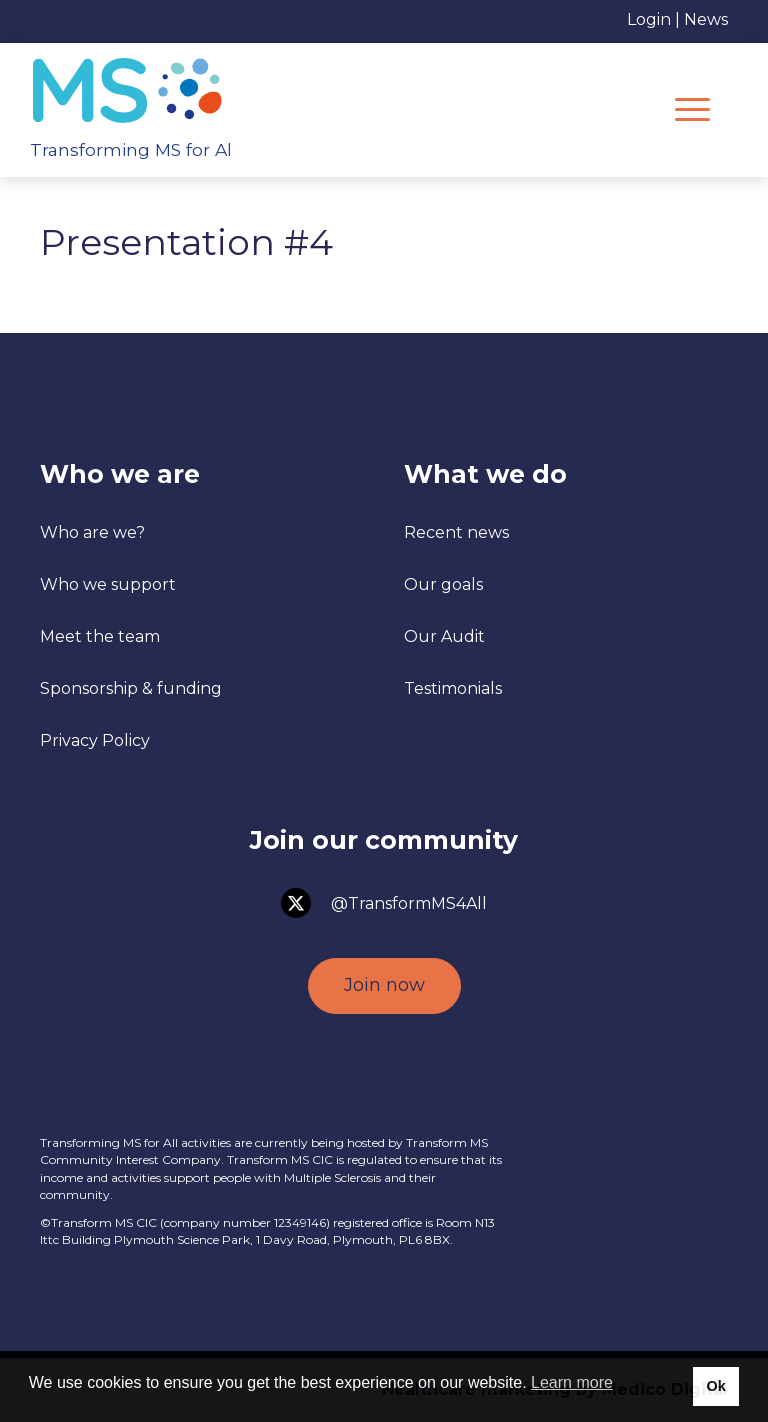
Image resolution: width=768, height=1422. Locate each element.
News (706, 19)
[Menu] (692, 110)
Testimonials (453, 688)
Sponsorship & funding (131, 688)
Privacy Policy (95, 740)
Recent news (456, 532)
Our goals (443, 584)
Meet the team (100, 636)
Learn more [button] (572, 1382)
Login (649, 19)
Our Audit (444, 636)
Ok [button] (715, 1386)
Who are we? (92, 532)
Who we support (108, 584)
